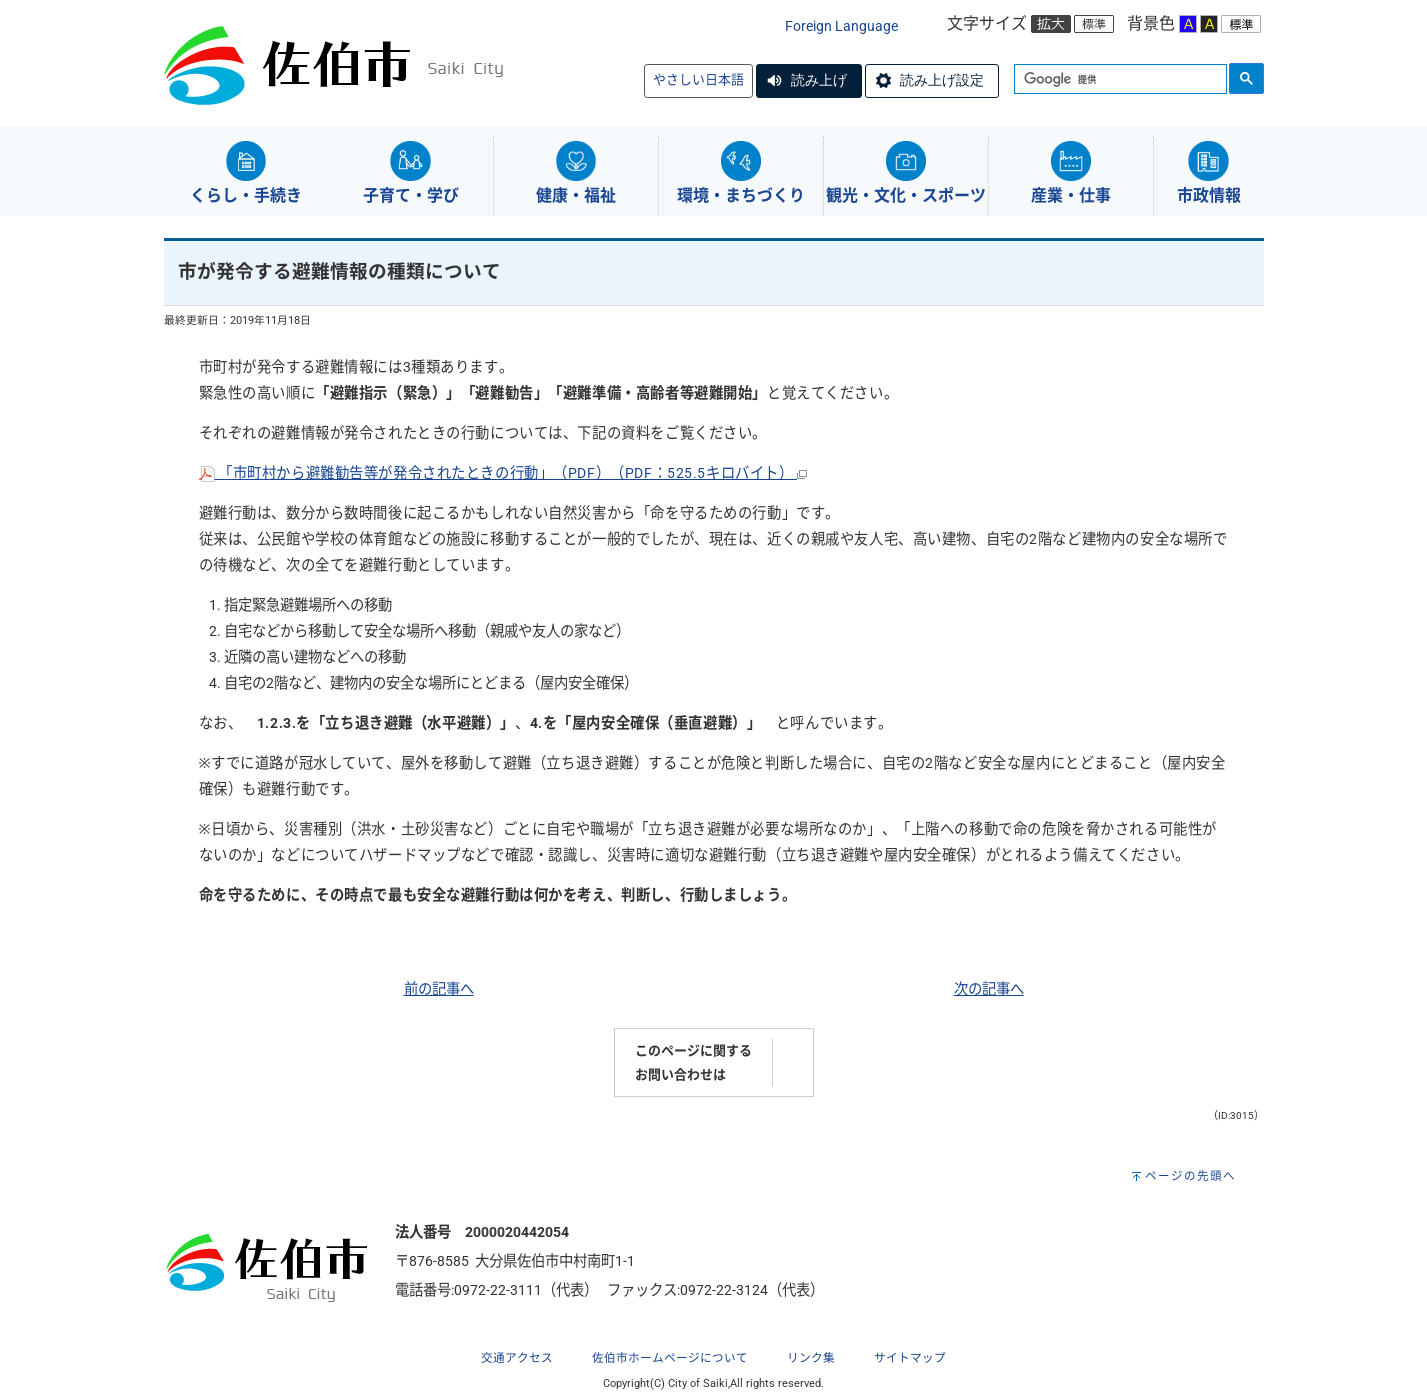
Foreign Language (841, 26)
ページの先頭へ (1190, 1176)
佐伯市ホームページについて (670, 1358)
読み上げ (819, 80)
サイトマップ (910, 1358)
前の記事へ (439, 989)
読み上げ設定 (942, 80)
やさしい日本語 (698, 79)
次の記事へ (989, 989)
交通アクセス (517, 1358)
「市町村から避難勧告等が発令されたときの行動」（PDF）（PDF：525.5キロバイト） (503, 473)
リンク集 (811, 1358)
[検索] (1118, 80)
